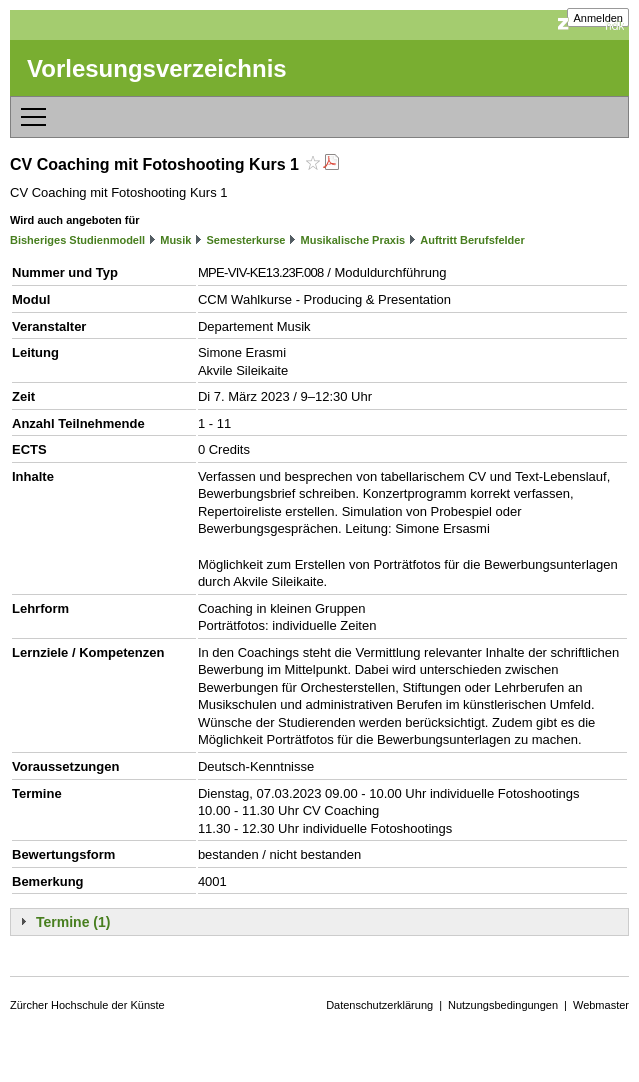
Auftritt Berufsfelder (472, 240)
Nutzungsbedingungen (503, 1005)
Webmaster (601, 1005)
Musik (175, 240)
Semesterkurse (246, 240)
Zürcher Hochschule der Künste (87, 1005)
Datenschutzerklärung (379, 1005)
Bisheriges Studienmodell (77, 240)
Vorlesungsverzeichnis (157, 68)
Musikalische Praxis (353, 240)
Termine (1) (73, 922)
